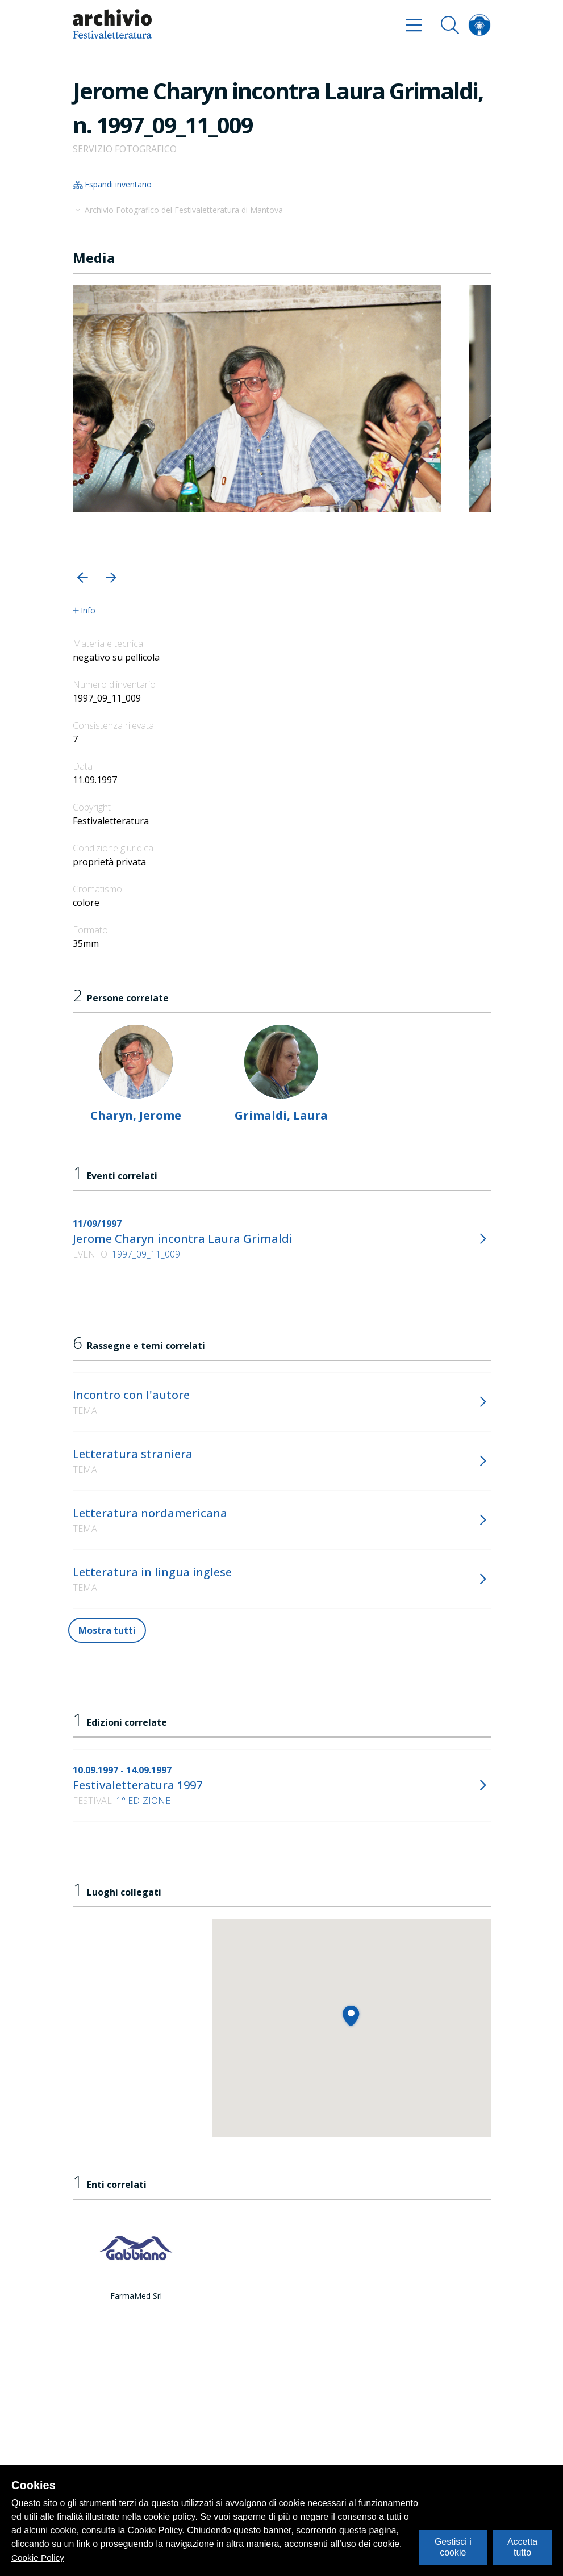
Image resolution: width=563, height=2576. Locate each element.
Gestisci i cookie (453, 2547)
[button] (83, 577)
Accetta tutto (522, 2547)
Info (84, 610)
